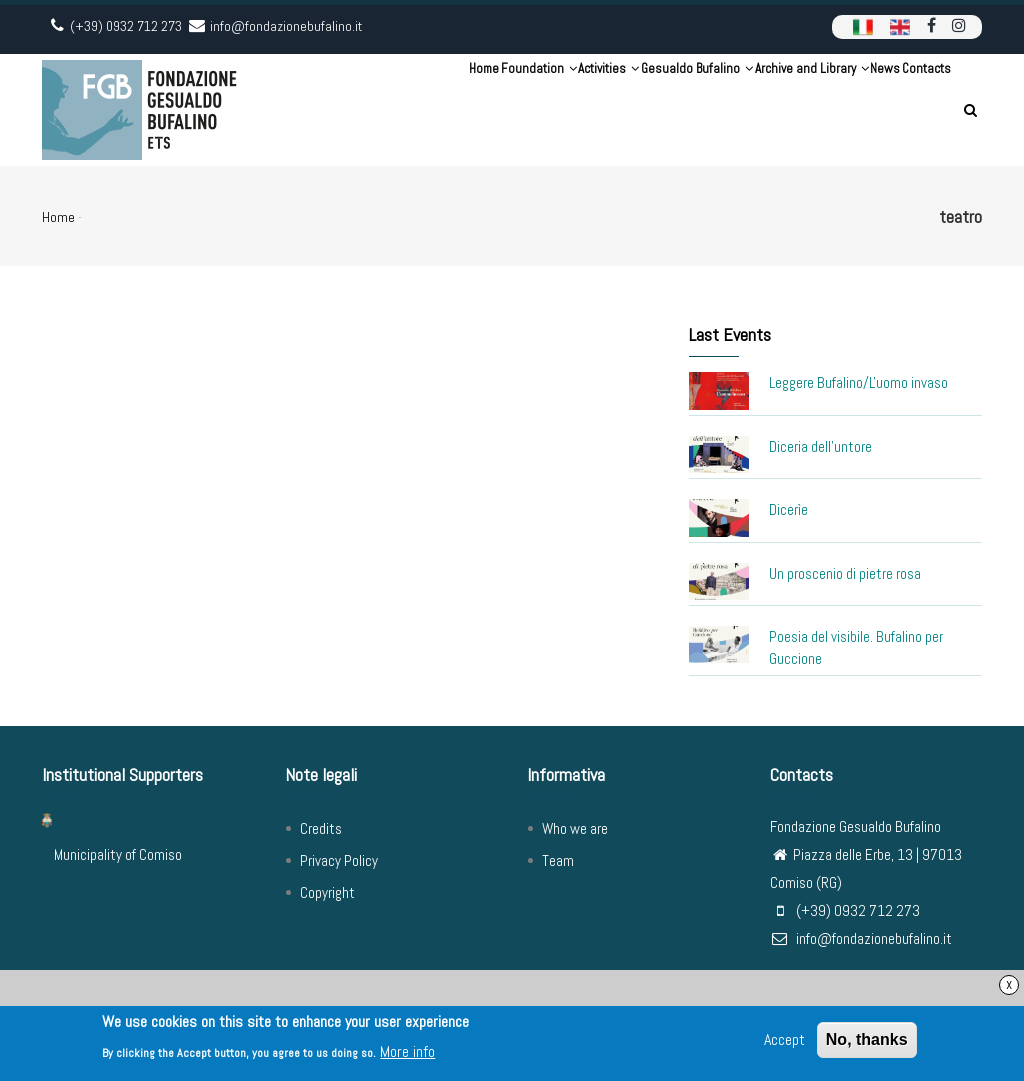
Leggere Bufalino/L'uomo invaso (858, 382)
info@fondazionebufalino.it (861, 938)
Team (558, 860)
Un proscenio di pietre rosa (845, 573)
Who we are (575, 828)
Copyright (327, 892)
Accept (784, 1042)
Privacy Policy (339, 860)
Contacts (914, 109)
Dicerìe (788, 509)
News (851, 109)
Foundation (408, 109)
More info (407, 1053)
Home (331, 109)
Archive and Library (755, 109)
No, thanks (867, 1042)
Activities (503, 109)
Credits (321, 828)
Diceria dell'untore (820, 446)
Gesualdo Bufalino (616, 109)
